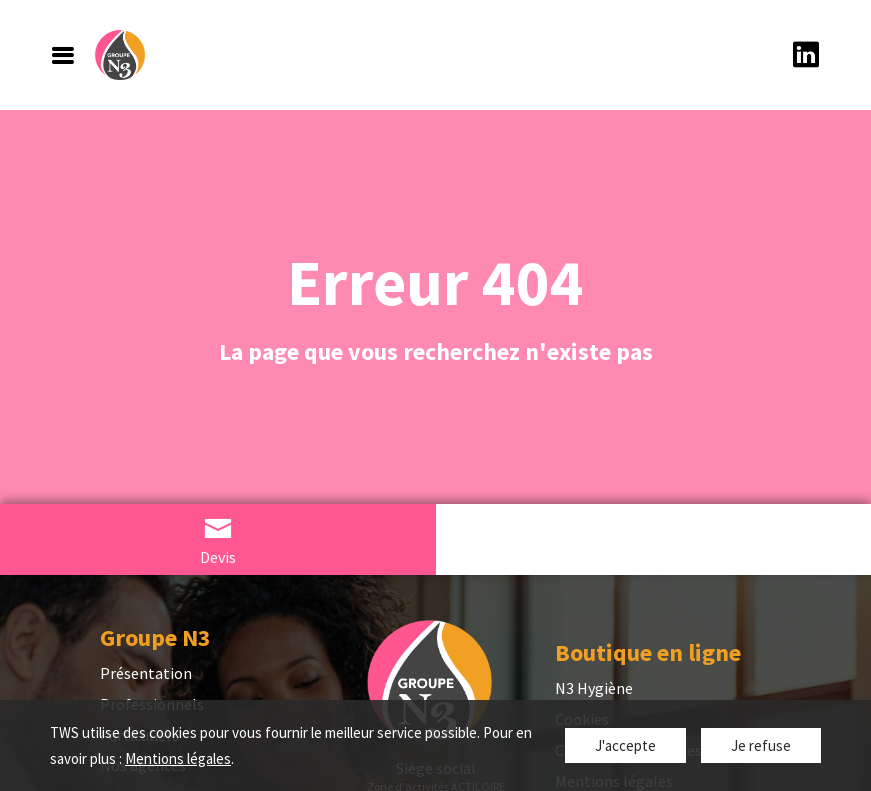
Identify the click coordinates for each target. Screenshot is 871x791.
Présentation (146, 673)
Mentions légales (178, 758)
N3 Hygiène (594, 688)
